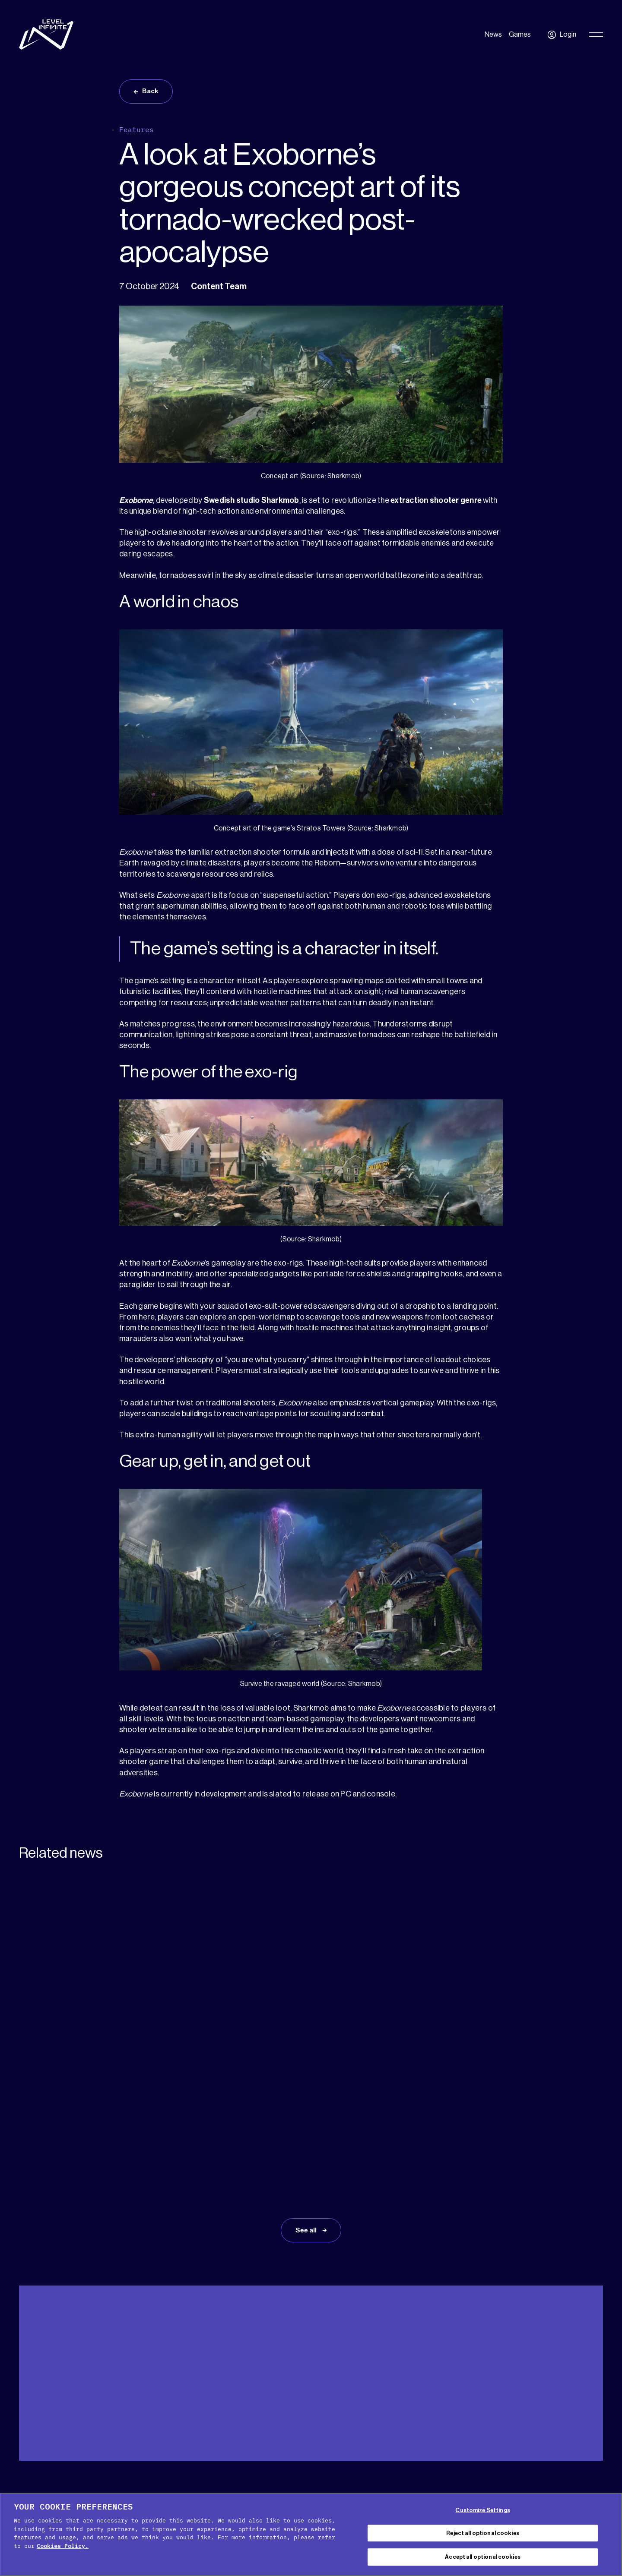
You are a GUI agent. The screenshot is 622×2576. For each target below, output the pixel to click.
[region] (311, 2534)
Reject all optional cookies (482, 2533)
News (493, 34)
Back (152, 92)
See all (306, 2111)
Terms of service (404, 2478)
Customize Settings (482, 2510)
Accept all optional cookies (482, 2557)
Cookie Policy (285, 2478)
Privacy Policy (342, 2478)
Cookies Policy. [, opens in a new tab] (63, 2546)
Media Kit (69, 2388)
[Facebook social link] (546, 2483)
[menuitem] (582, 2389)
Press (103, 2388)
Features (136, 131)
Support (31, 2388)
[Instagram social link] (593, 2483)
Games (520, 34)
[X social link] (523, 2483)
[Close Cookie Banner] (608, 2533)
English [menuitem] (578, 2389)
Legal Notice (311, 2489)
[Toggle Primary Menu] (596, 34)
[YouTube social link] (570, 2483)
